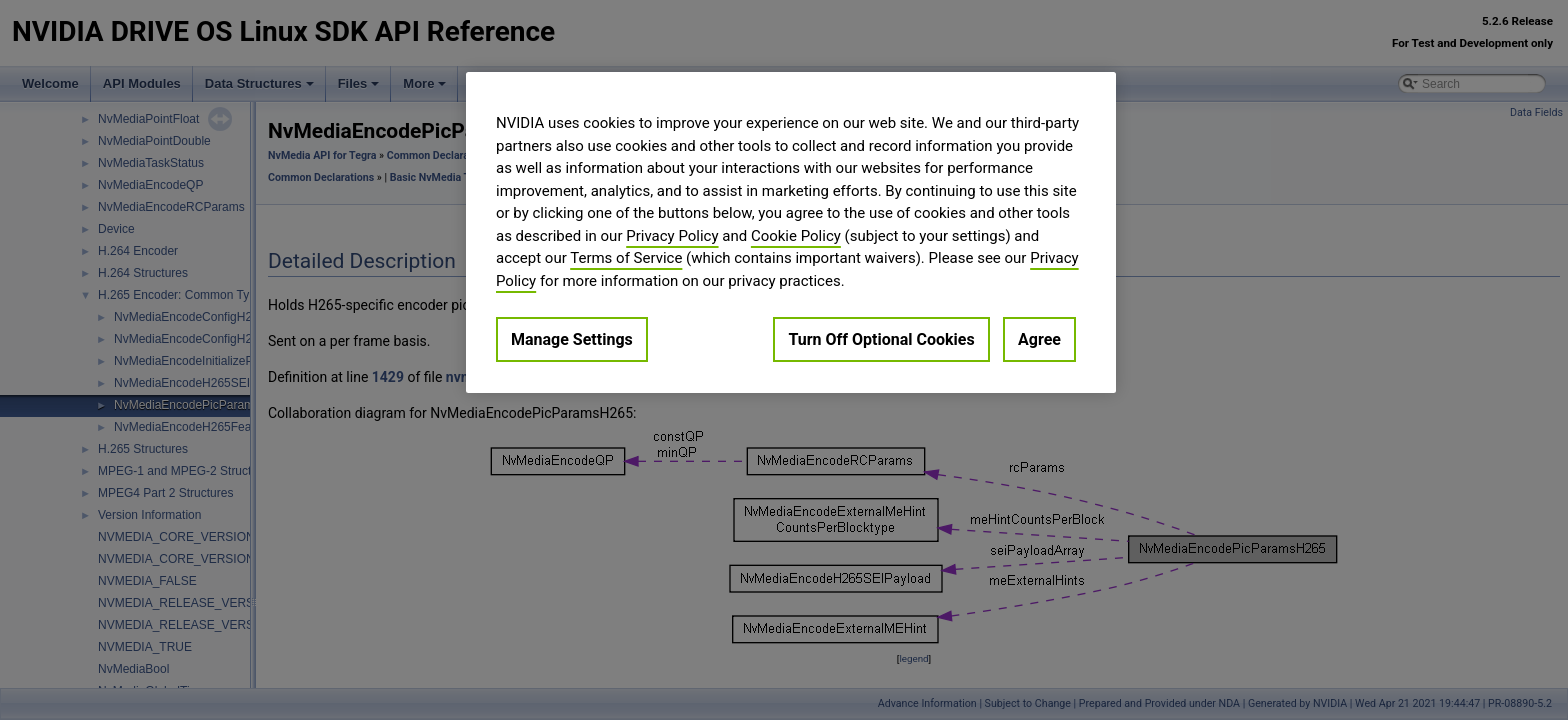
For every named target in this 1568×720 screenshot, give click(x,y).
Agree (1039, 339)
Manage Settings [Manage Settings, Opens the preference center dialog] (572, 339)
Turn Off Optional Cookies (881, 339)
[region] (791, 232)
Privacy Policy (672, 236)
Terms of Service (626, 258)
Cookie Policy (796, 236)
